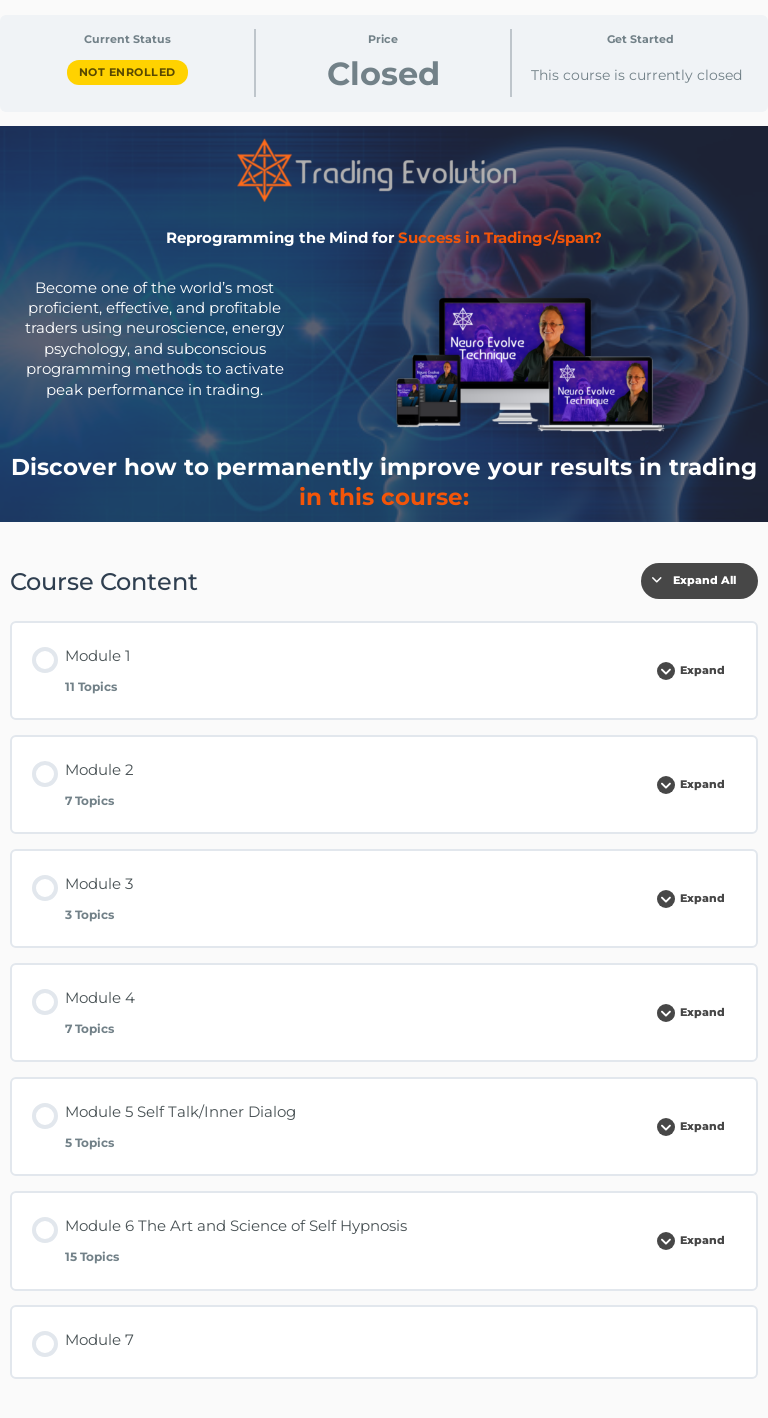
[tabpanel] (384, 764)
